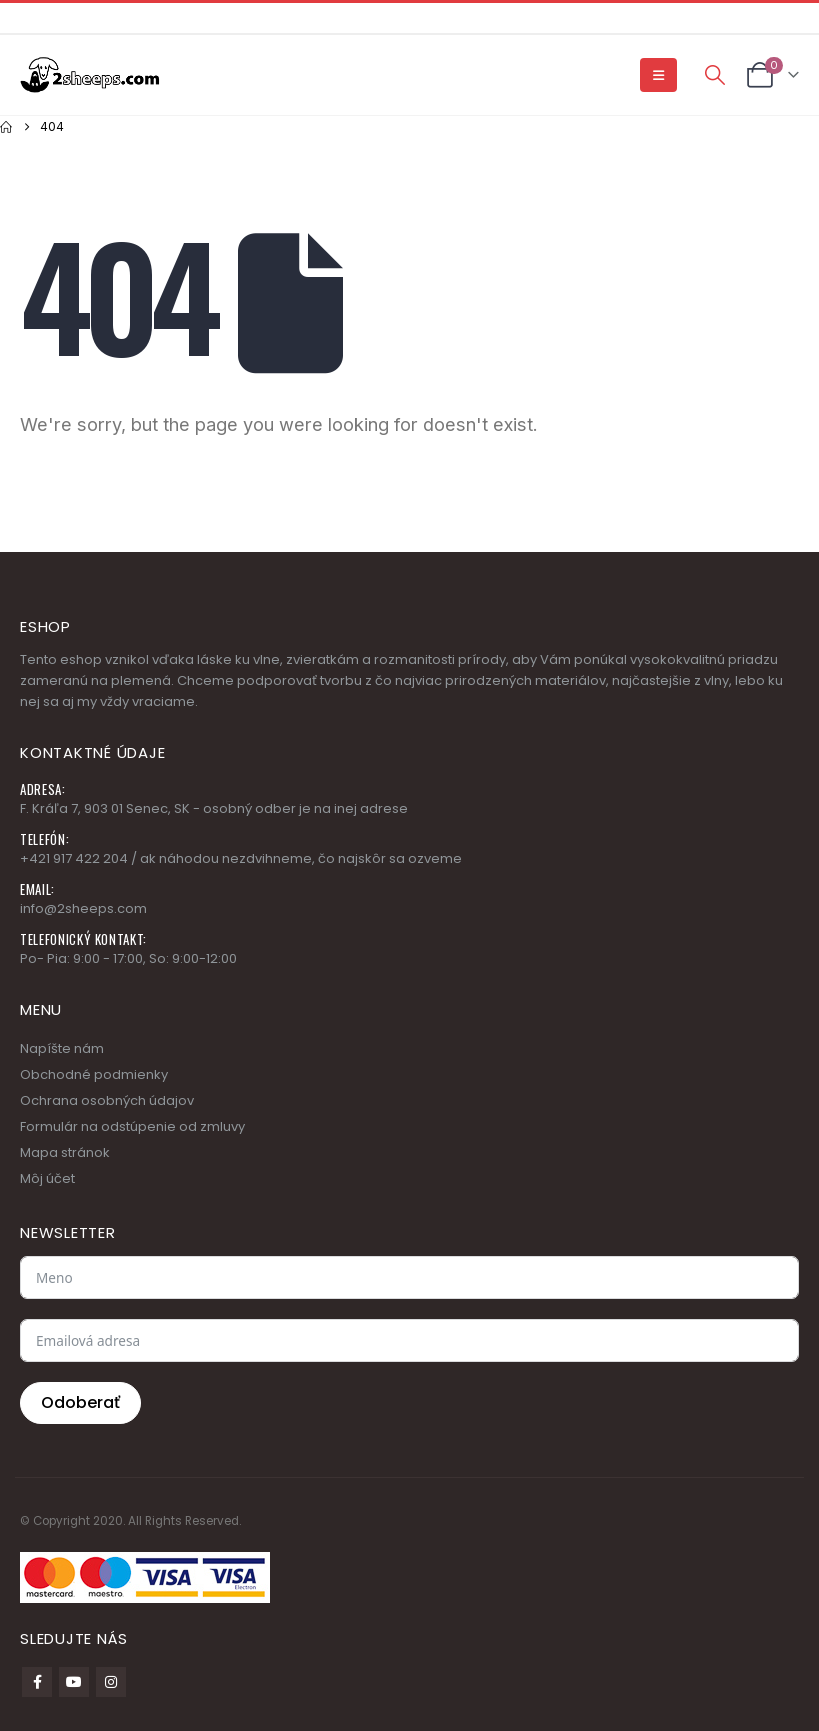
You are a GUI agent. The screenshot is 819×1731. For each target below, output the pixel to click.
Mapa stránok (65, 1152)
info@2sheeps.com (83, 908)
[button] (658, 75)
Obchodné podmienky (94, 1074)
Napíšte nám (62, 1048)
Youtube (74, 1682)
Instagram (111, 1682)
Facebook (37, 1682)
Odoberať (80, 1402)
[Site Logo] (90, 75)
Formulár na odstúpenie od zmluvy (132, 1126)
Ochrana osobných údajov (107, 1100)
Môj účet (47, 1178)
